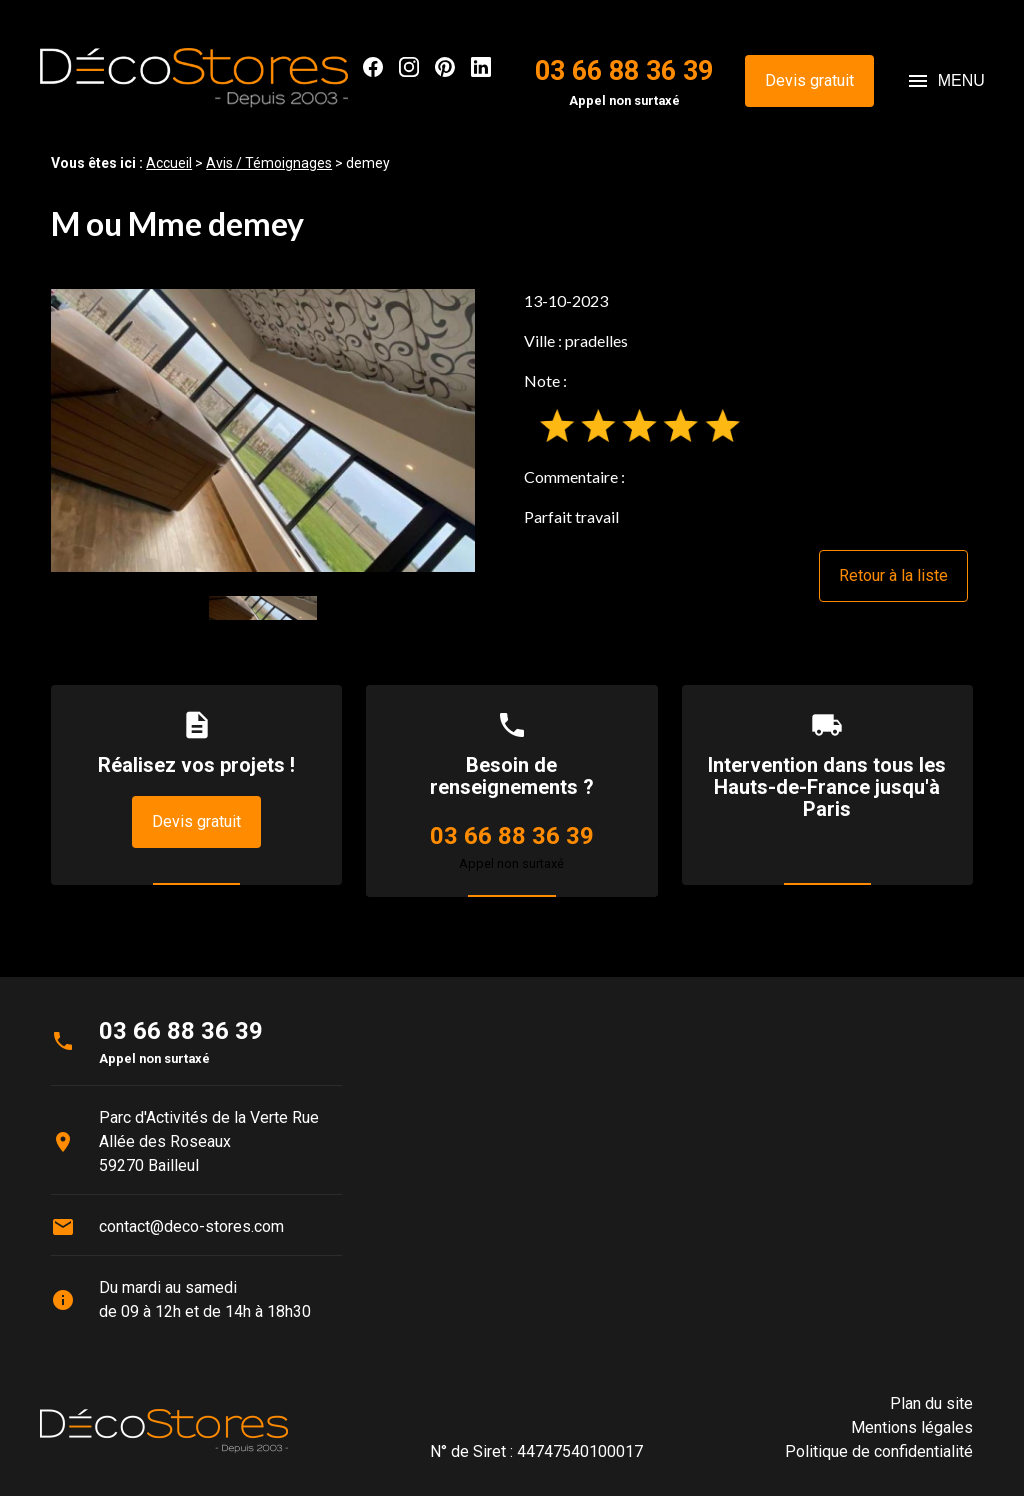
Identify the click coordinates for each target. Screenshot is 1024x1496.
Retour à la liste (893, 575)
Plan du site (931, 1403)
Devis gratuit (809, 80)
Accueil (169, 163)
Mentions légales (912, 1427)
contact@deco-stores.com (191, 1226)
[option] (263, 430)
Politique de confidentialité (879, 1451)
